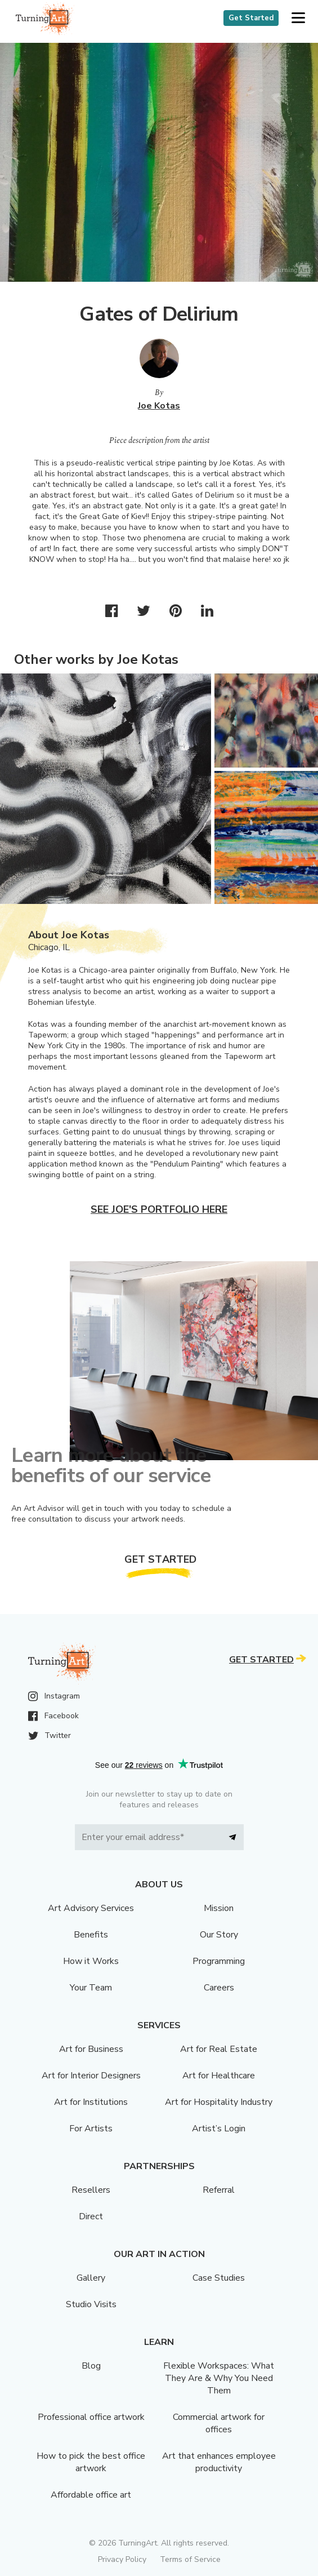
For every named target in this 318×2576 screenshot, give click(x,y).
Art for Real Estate (218, 2049)
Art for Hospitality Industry (218, 2102)
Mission (219, 1908)
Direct (91, 2216)
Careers (219, 1987)
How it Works (91, 1961)
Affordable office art (91, 2495)
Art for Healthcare (218, 2075)
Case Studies (218, 2278)
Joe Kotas (159, 406)
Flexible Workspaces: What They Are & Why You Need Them (218, 2378)
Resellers (90, 2190)
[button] (298, 18)
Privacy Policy (122, 2559)
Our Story (219, 1934)
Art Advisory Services (91, 1908)
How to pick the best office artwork (91, 2462)
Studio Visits (91, 2304)
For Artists (91, 2128)
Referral (219, 2190)
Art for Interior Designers (91, 2075)
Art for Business (91, 2049)
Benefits (91, 1934)
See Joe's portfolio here (159, 1209)
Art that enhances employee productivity (219, 2462)
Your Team (91, 1987)
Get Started (251, 18)
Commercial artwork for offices (219, 2423)
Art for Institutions (91, 2102)
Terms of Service (190, 2559)
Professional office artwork (91, 2417)
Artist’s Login (218, 2128)
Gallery (91, 2278)
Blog (91, 2366)
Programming (218, 1961)
